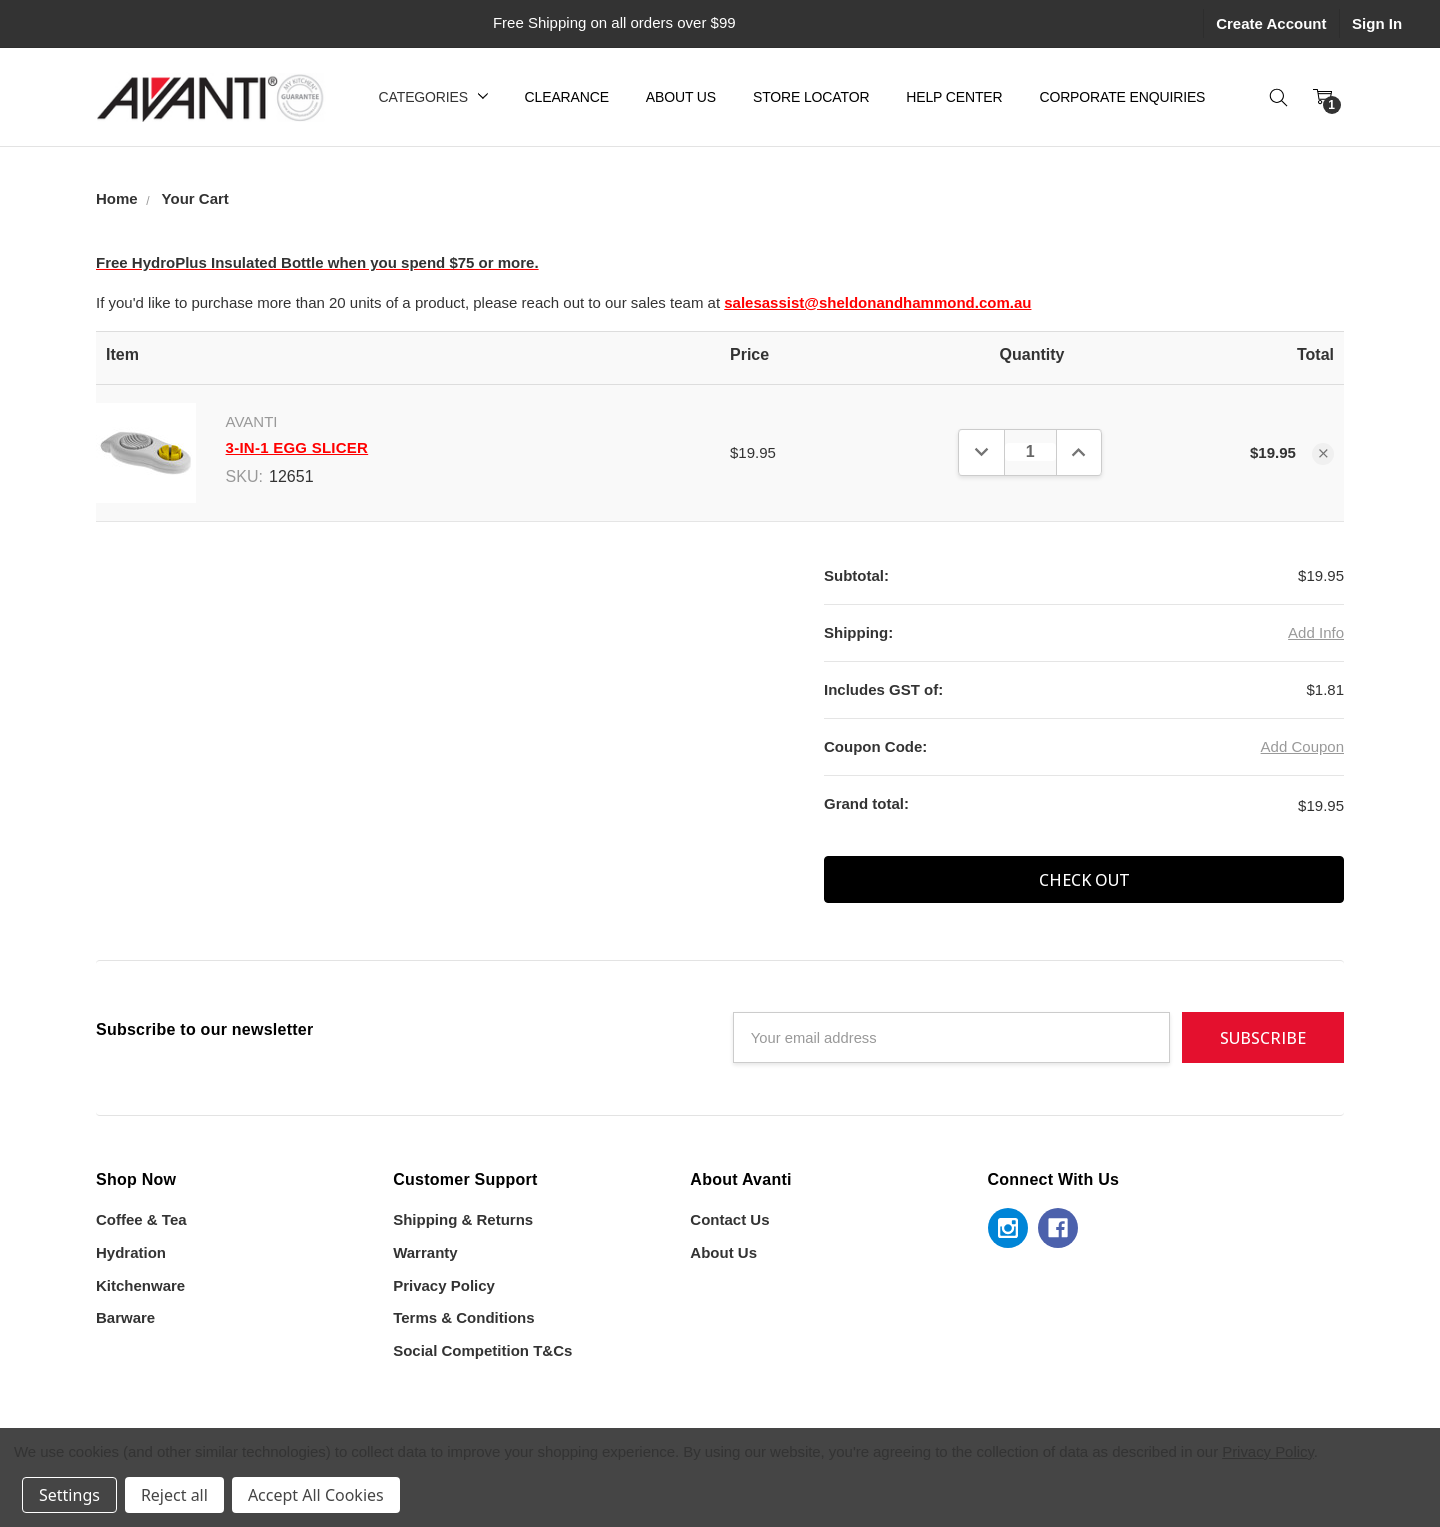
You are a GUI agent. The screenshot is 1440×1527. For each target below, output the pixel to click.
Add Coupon (1302, 746)
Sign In (1377, 23)
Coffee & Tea (141, 1219)
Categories (433, 97)
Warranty (425, 1252)
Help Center (954, 97)
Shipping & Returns (463, 1219)
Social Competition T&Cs (482, 1350)
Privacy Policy (444, 1285)
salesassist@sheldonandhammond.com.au (877, 302)
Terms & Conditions (463, 1317)
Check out (1084, 880)
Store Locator (811, 97)
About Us (681, 97)
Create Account (1271, 23)
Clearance (567, 97)
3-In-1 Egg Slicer (297, 447)
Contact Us (729, 1219)
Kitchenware (140, 1285)
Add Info (1316, 632)
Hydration (131, 1252)
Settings (69, 1495)
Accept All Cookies (316, 1495)
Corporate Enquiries (1122, 97)
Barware (125, 1317)
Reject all (174, 1495)
